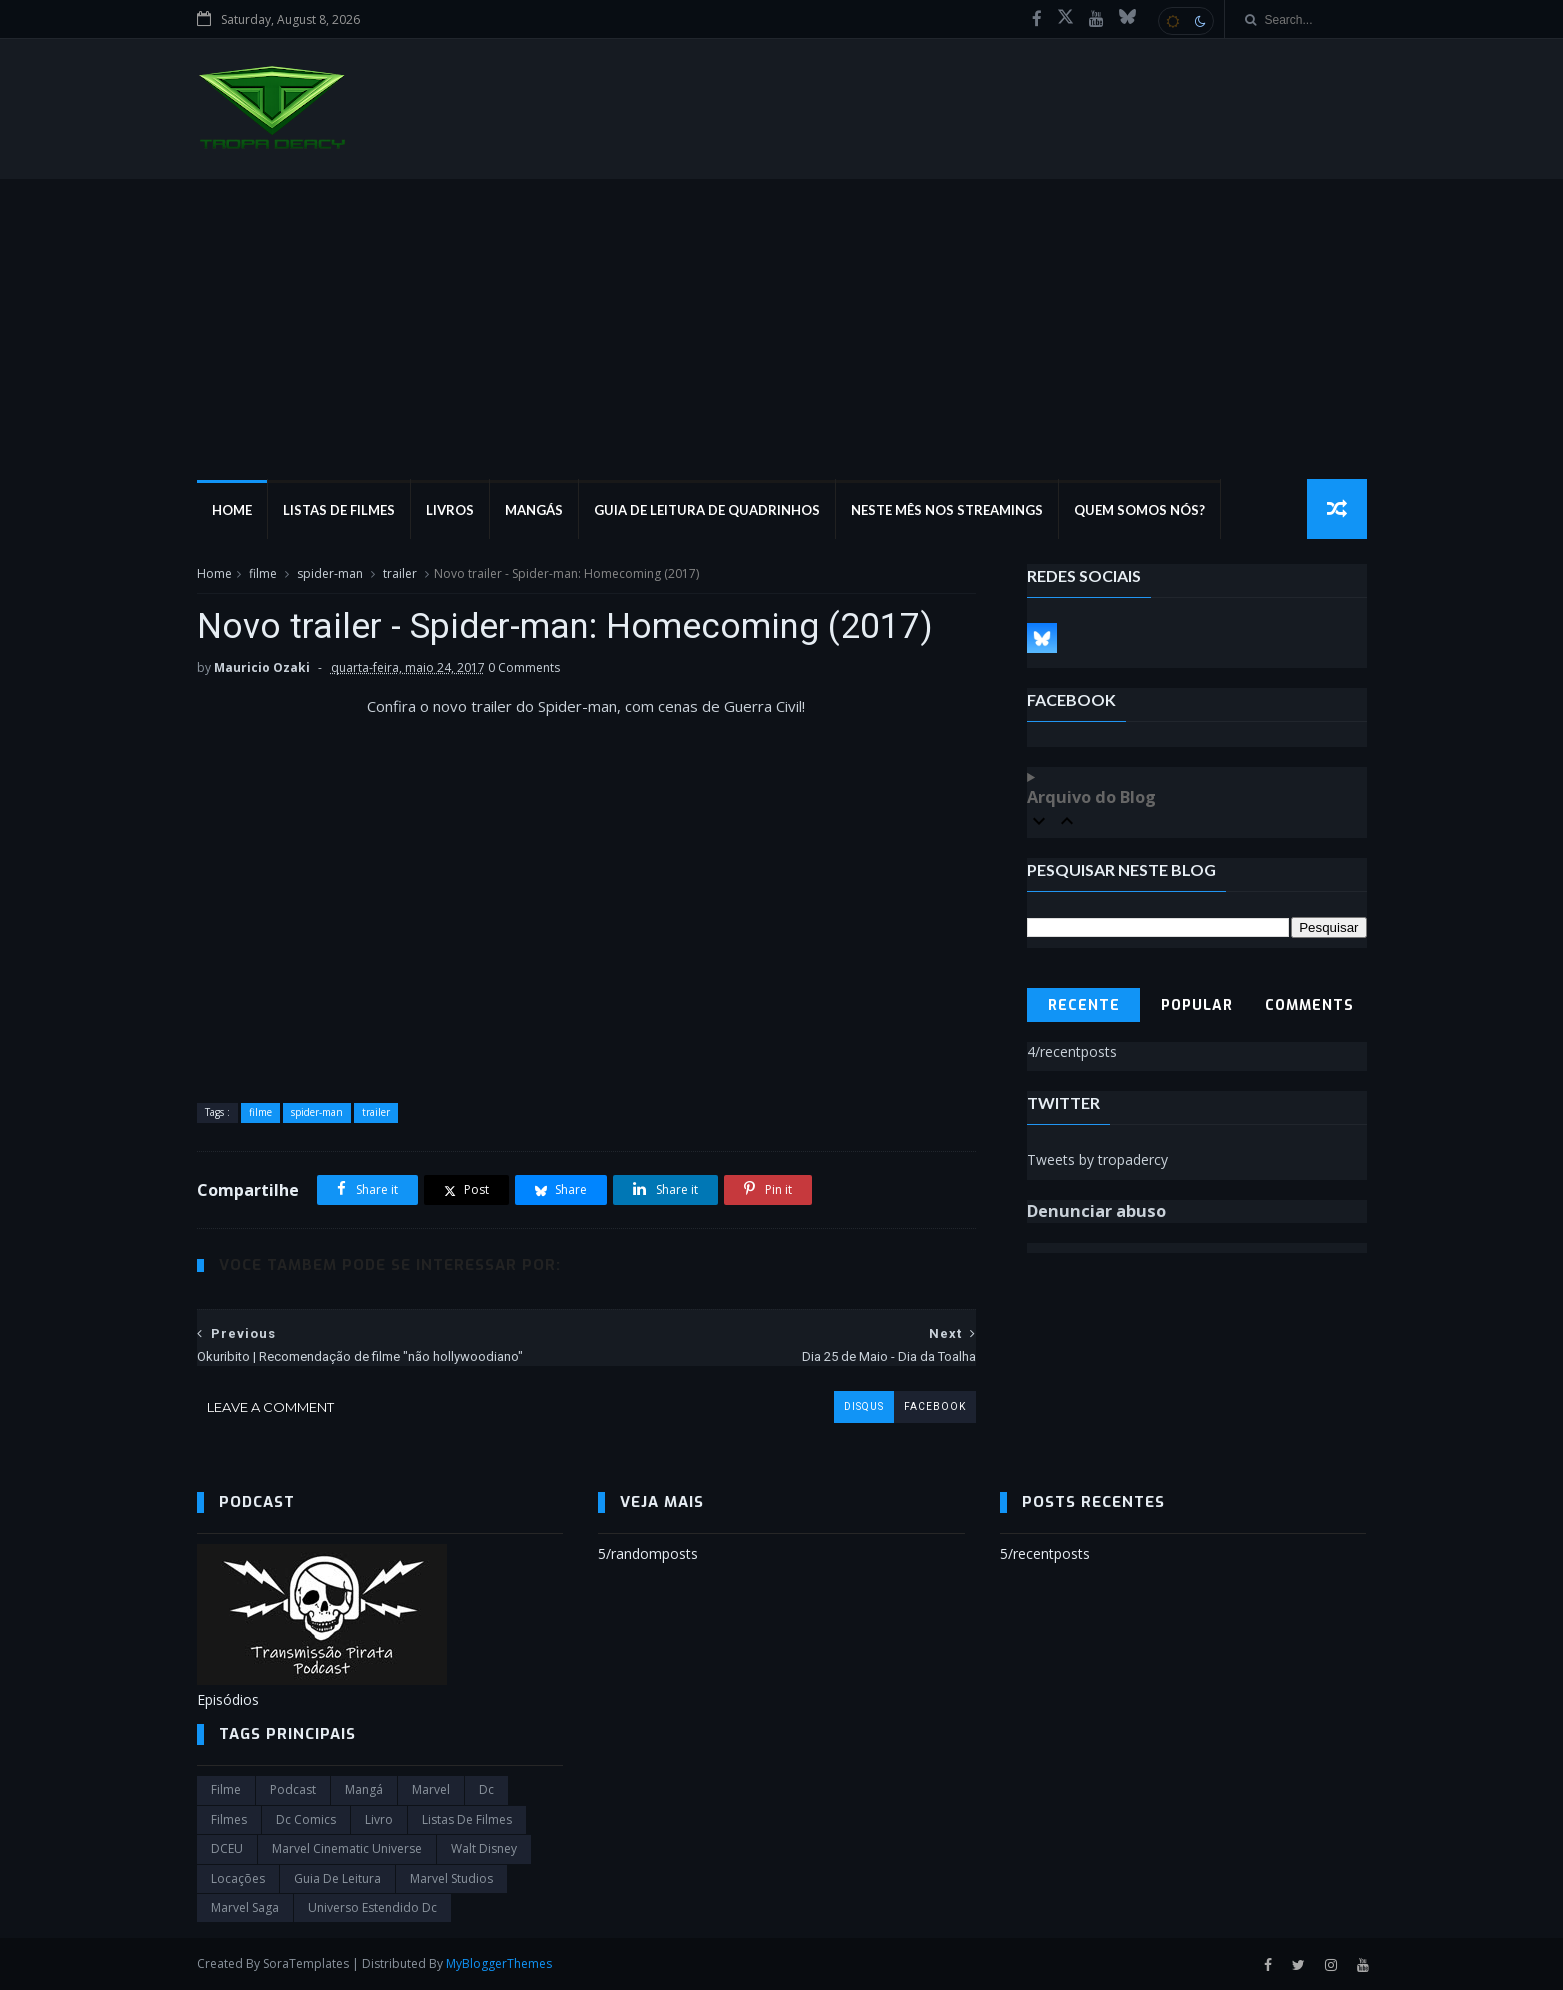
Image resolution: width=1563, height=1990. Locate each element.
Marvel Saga (245, 1907)
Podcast (293, 1789)
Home (232, 510)
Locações (238, 1878)
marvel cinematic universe (347, 1848)
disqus (864, 1406)
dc (486, 1789)
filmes (229, 1819)
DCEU (227, 1848)
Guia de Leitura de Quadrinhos (707, 510)
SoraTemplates (306, 1963)
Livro (379, 1819)
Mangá (364, 1789)
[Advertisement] (782, 329)
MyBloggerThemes (499, 1963)
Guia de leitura (337, 1878)
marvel (431, 1789)
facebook (935, 1406)
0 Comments (524, 667)
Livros (450, 510)
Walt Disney (484, 1848)
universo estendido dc (372, 1907)
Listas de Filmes (339, 510)
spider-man (330, 573)
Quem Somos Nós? (1139, 510)
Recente (1084, 1005)
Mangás (534, 510)
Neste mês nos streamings (947, 510)
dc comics (306, 1819)
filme (263, 573)
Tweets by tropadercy (1097, 1159)
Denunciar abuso (1096, 1211)
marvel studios (451, 1878)
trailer (400, 573)
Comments (1309, 1005)
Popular (1197, 1005)
